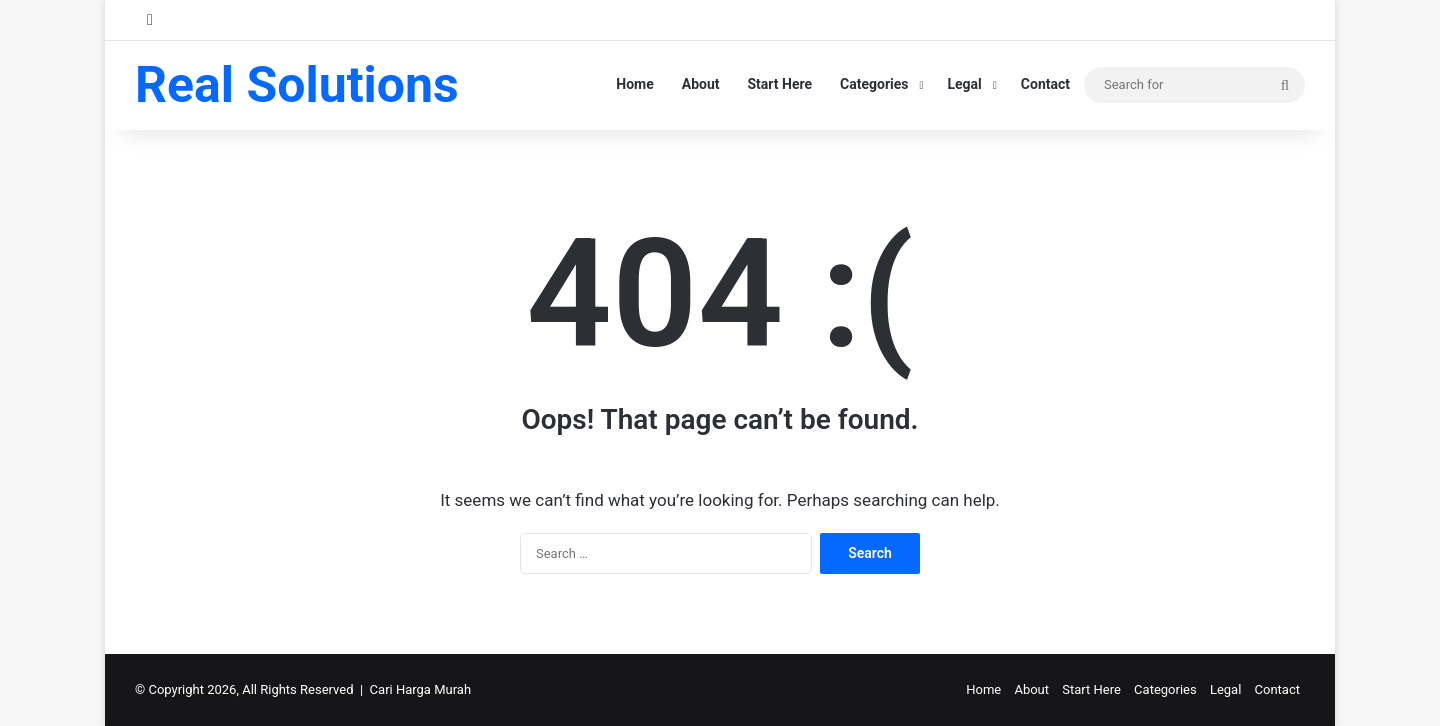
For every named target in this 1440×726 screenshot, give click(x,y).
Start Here (780, 84)
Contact (1045, 84)
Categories (874, 84)
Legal (964, 84)
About (701, 84)
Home (634, 84)
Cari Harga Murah (420, 689)
